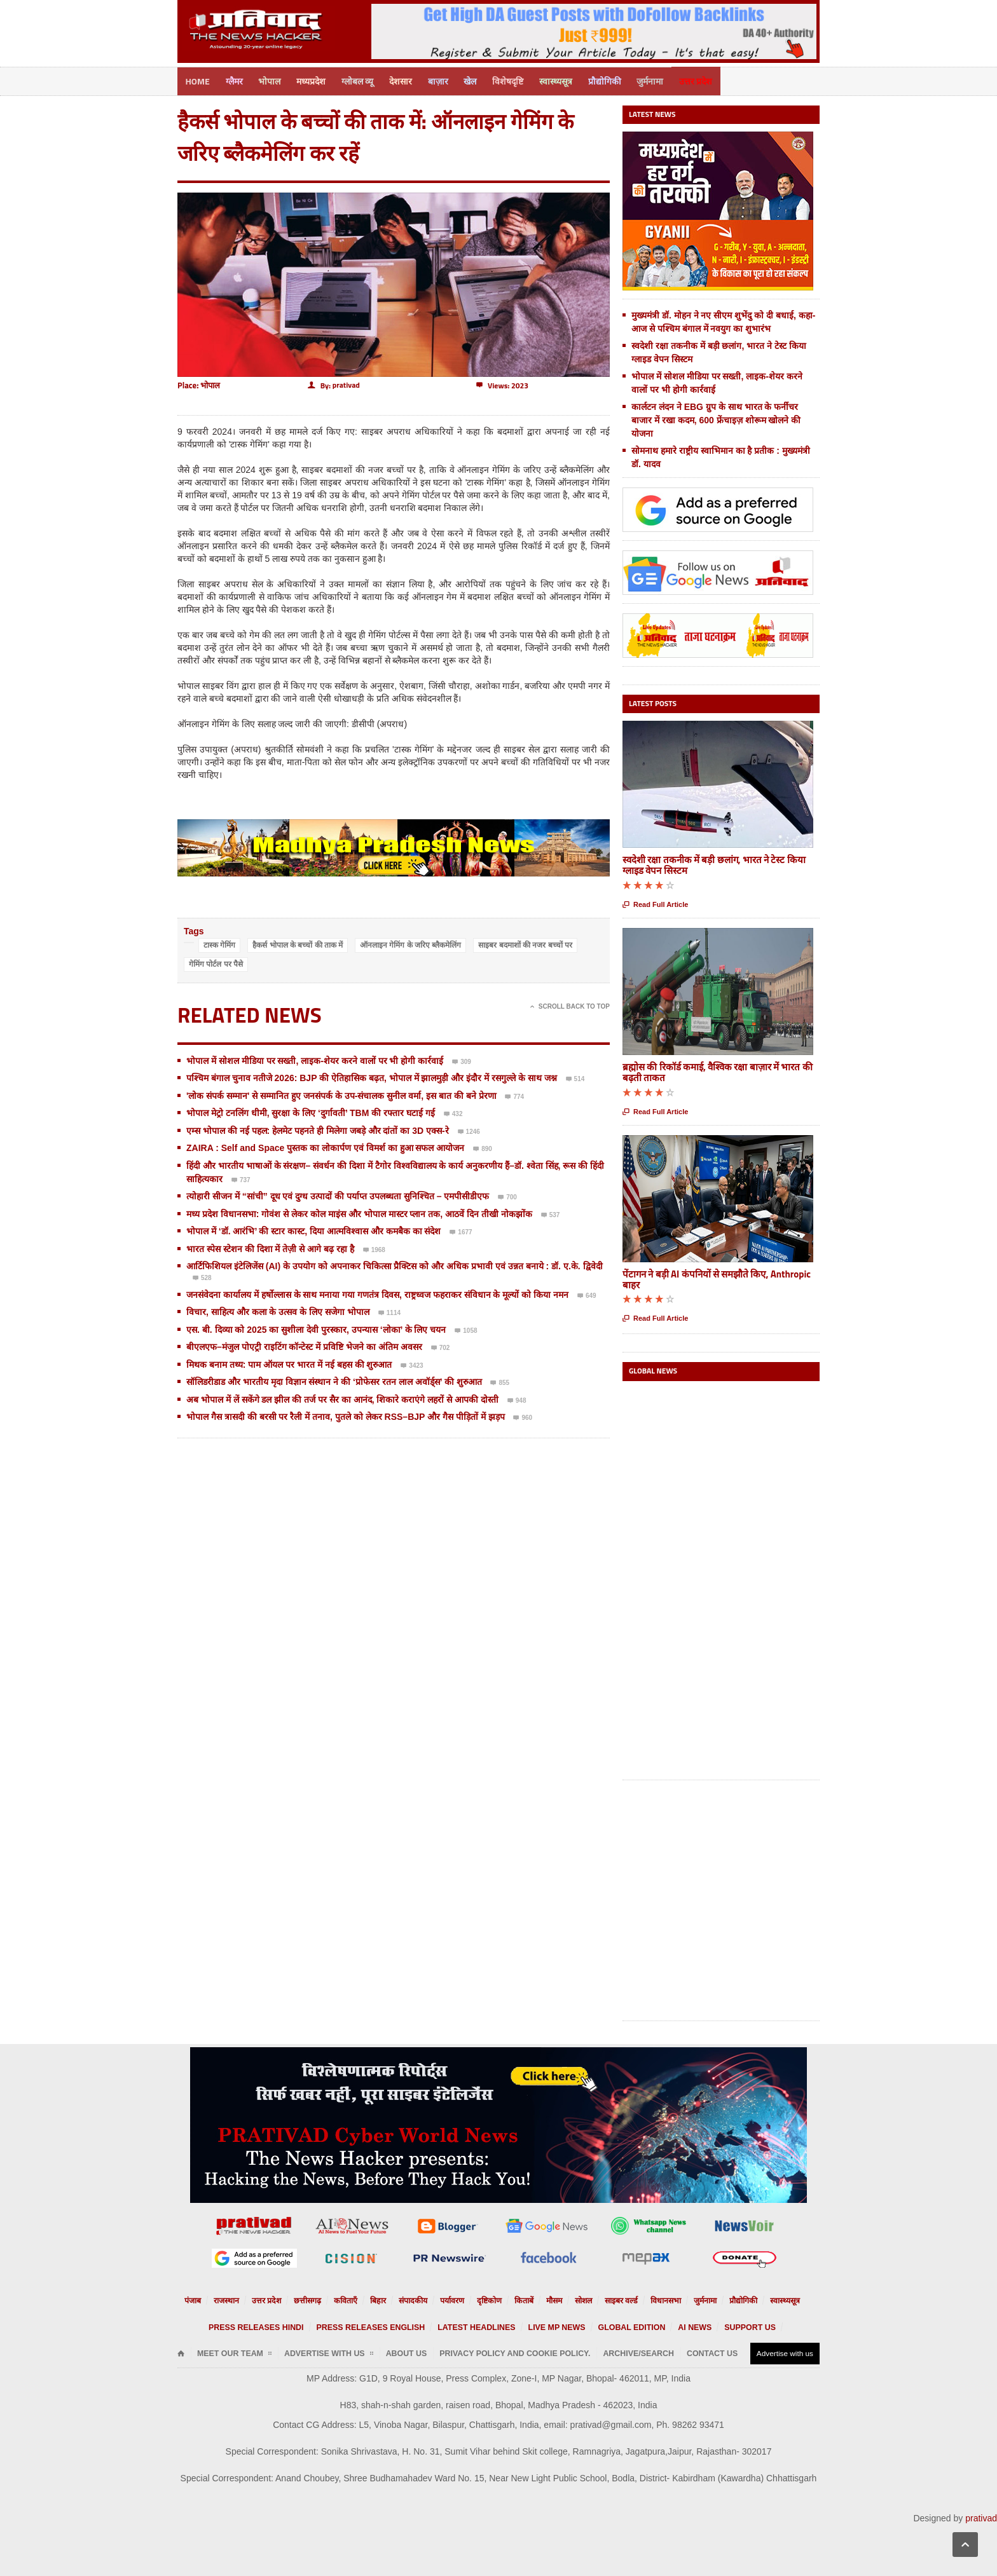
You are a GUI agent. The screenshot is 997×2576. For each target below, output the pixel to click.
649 (586, 1294)
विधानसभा (648, 2298)
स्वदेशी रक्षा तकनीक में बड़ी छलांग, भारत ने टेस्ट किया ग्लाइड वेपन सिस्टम (714, 863)
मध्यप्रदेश (318, 80)
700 (507, 1196)
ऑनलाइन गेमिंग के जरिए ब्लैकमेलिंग (410, 943)
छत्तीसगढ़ (324, 2298)
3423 (412, 1364)
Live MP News (544, 2325)
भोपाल (274, 80)
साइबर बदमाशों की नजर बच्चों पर (525, 943)
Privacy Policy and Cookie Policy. (462, 2351)
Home (198, 80)
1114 (389, 1312)
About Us (372, 2351)
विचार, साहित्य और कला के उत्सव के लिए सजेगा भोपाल (277, 1310)
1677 (461, 1231)
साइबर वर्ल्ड (608, 2298)
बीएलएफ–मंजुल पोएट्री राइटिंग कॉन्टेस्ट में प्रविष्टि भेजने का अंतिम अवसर (304, 1345)
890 (482, 1148)
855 (499, 1381)
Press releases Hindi (294, 2325)
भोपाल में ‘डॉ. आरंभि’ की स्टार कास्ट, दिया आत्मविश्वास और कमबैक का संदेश (313, 1229)
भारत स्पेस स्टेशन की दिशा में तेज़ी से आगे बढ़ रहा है (270, 1247)
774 (514, 1095)
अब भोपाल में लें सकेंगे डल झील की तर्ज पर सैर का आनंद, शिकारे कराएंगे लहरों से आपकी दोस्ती (342, 1398)
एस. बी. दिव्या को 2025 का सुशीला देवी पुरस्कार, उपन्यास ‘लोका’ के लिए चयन (316, 1328)
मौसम (547, 2298)
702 (440, 1347)
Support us (707, 2325)
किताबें (519, 2298)
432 (453, 1113)
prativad (981, 2516)
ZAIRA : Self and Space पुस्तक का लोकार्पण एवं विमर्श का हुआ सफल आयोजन (325, 1146)
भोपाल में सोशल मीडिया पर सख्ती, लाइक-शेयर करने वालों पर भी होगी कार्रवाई (314, 1059)
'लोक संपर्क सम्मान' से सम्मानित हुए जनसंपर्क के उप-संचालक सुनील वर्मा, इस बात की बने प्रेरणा (341, 1094)
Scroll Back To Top (570, 1004)
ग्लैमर (236, 80)
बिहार (388, 2298)
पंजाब (223, 2298)
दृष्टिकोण (488, 2298)
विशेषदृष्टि (524, 80)
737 (241, 1179)
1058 (466, 1329)
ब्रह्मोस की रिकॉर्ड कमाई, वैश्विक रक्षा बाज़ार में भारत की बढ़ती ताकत (717, 1070)
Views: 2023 (502, 384)
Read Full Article (655, 903)
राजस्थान (253, 2298)
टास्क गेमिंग (219, 943)
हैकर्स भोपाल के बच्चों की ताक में (297, 943)
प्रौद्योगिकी (625, 80)
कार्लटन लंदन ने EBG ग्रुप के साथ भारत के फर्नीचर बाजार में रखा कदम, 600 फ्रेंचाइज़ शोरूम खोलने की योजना (716, 418)
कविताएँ (358, 2298)
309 (461, 1061)
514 (575, 1078)
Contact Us (627, 2351)
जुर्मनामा (673, 80)
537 (550, 1214)
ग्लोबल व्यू (366, 80)
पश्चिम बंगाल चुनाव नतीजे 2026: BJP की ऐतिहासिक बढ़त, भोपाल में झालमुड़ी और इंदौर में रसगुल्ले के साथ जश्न (371, 1076)
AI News (661, 2325)
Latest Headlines (477, 2325)
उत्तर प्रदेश (721, 79)
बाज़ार (451, 80)
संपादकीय (420, 2298)
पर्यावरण (454, 2298)
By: (334, 384)
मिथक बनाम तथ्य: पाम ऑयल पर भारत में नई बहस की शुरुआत (289, 1363)
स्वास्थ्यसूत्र (574, 80)
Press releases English (389, 2325)
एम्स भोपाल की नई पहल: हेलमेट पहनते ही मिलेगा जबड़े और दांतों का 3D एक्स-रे (317, 1129)
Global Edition (607, 2325)
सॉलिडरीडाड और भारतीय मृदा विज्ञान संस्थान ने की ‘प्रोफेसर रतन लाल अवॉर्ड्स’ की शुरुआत (334, 1380)
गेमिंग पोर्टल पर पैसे (216, 962)
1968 (374, 1249)
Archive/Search (565, 2351)
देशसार (411, 80)
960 (522, 1416)
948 (516, 1399)
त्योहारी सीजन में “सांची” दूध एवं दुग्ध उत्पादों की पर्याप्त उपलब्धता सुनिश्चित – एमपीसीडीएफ (337, 1194)
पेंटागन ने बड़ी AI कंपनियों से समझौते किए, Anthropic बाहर (716, 1277)
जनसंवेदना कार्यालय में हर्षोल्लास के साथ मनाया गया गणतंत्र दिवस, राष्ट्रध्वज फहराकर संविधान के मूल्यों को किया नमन (377, 1293)
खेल (485, 80)
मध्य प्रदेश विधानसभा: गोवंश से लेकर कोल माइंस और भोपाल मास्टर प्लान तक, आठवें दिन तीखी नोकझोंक (359, 1212)
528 (202, 1277)
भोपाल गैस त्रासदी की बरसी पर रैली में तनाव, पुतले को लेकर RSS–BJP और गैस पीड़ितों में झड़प (345, 1415)
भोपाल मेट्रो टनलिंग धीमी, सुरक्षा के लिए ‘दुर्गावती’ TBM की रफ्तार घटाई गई (310, 1111)
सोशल (574, 2298)
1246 (469, 1130)
